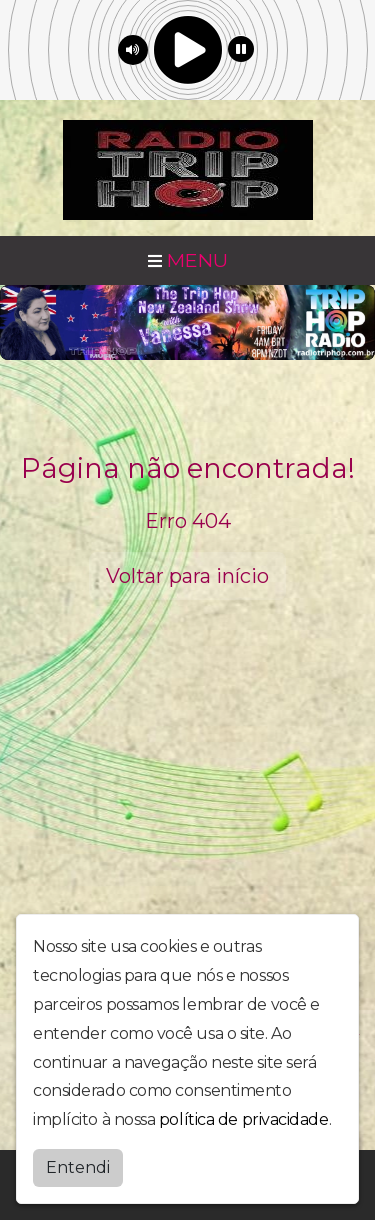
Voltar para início (187, 576)
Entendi (78, 1167)
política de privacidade (244, 1119)
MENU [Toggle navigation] (188, 260)
